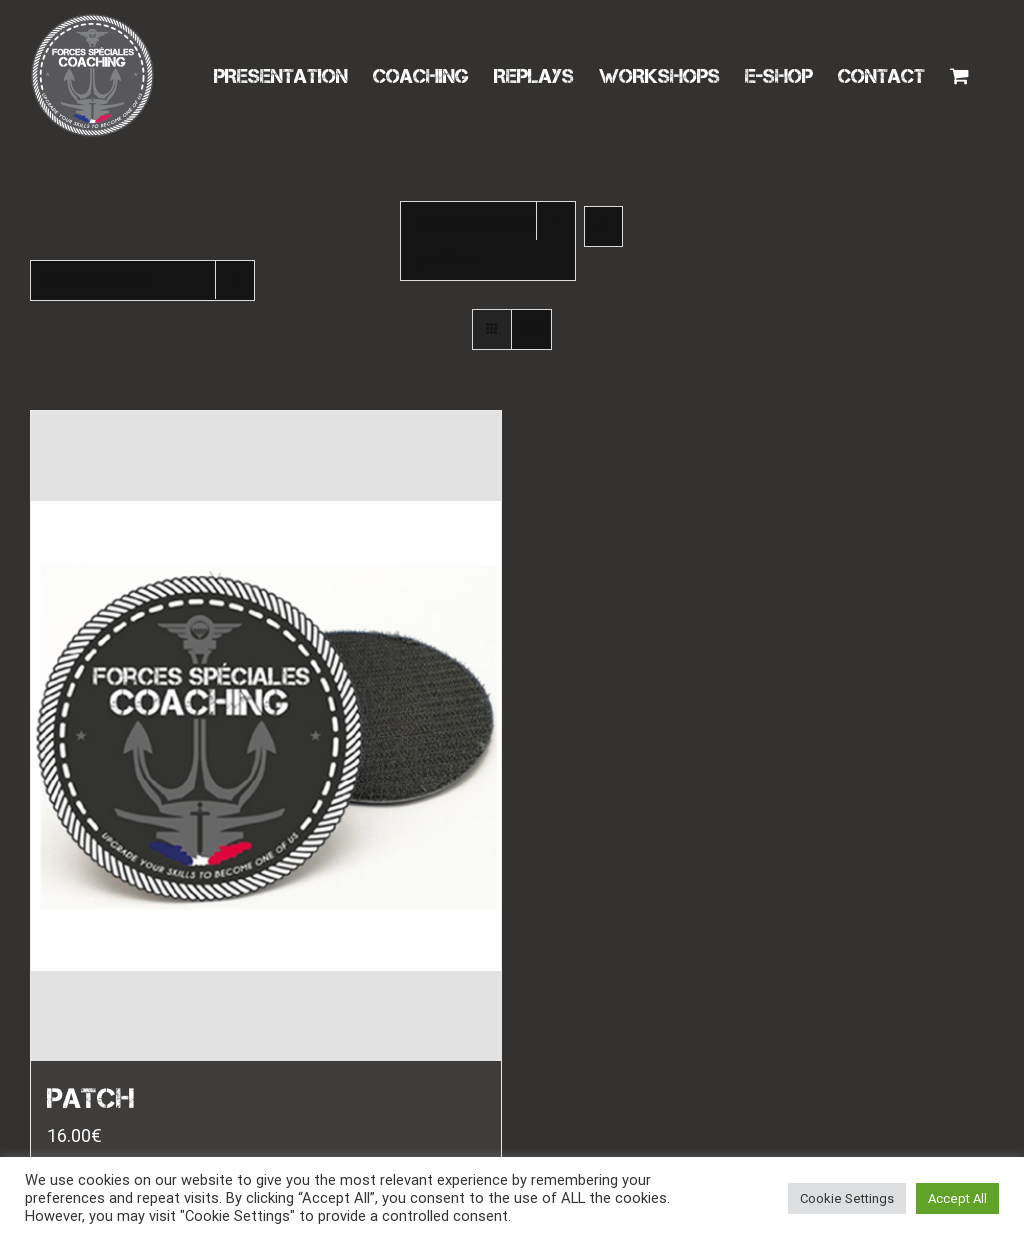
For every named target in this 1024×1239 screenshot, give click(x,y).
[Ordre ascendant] (603, 226)
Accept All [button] (957, 1198)
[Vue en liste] (531, 329)
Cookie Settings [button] (847, 1198)
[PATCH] (266, 736)
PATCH (91, 1098)
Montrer (97, 280)
